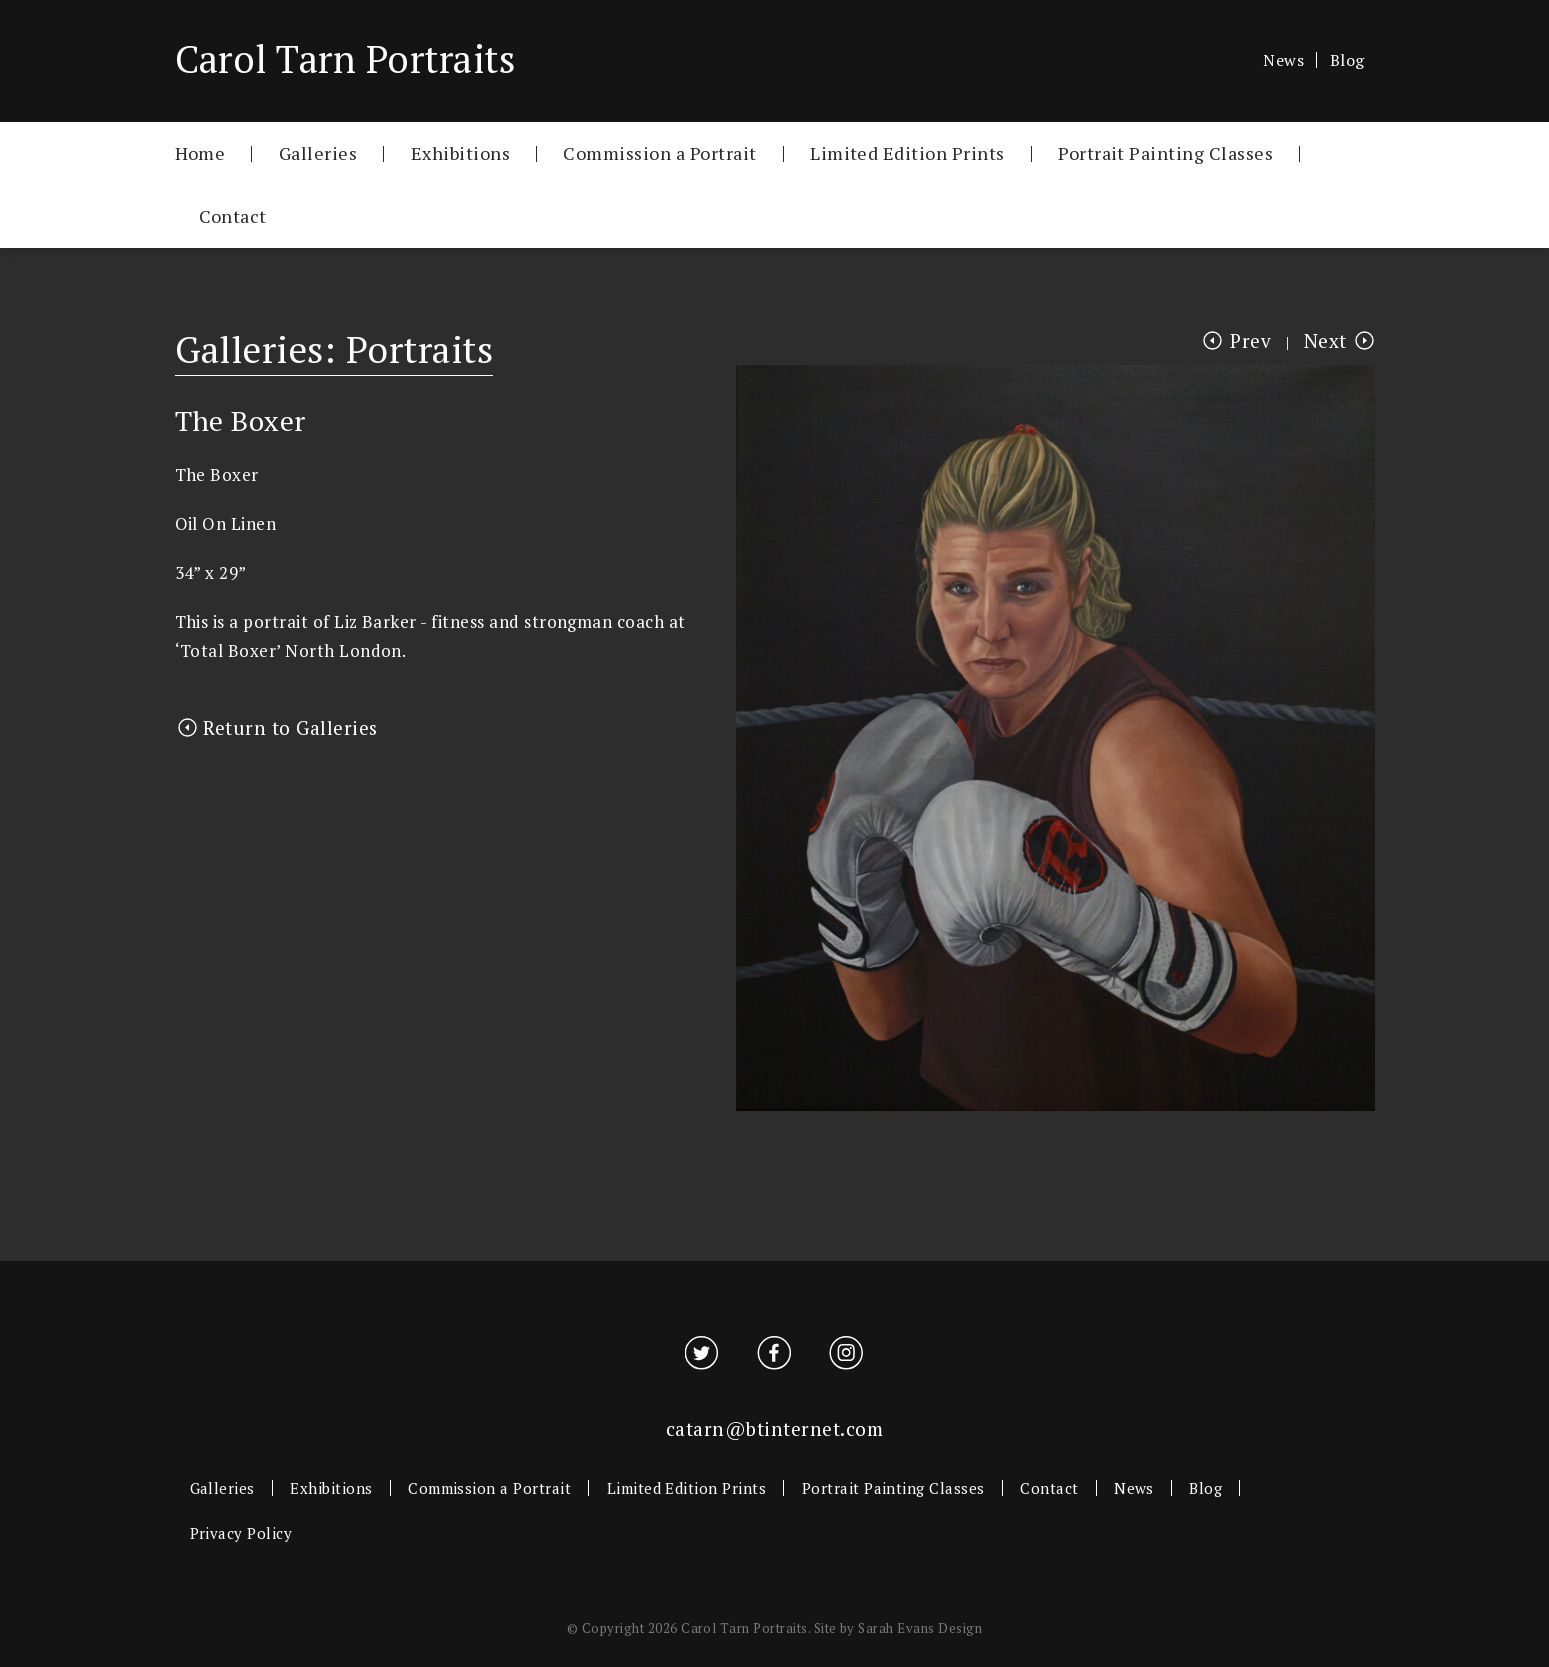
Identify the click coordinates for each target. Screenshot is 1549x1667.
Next (1325, 341)
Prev (1250, 341)
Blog (1347, 60)
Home (200, 152)
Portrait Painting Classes (1165, 152)
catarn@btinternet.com (774, 1428)
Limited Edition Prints (907, 152)
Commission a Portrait (659, 152)
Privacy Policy (241, 1533)
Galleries (318, 152)
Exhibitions (460, 152)
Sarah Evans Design (920, 1628)
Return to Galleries (290, 728)
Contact (233, 215)
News (1283, 60)
